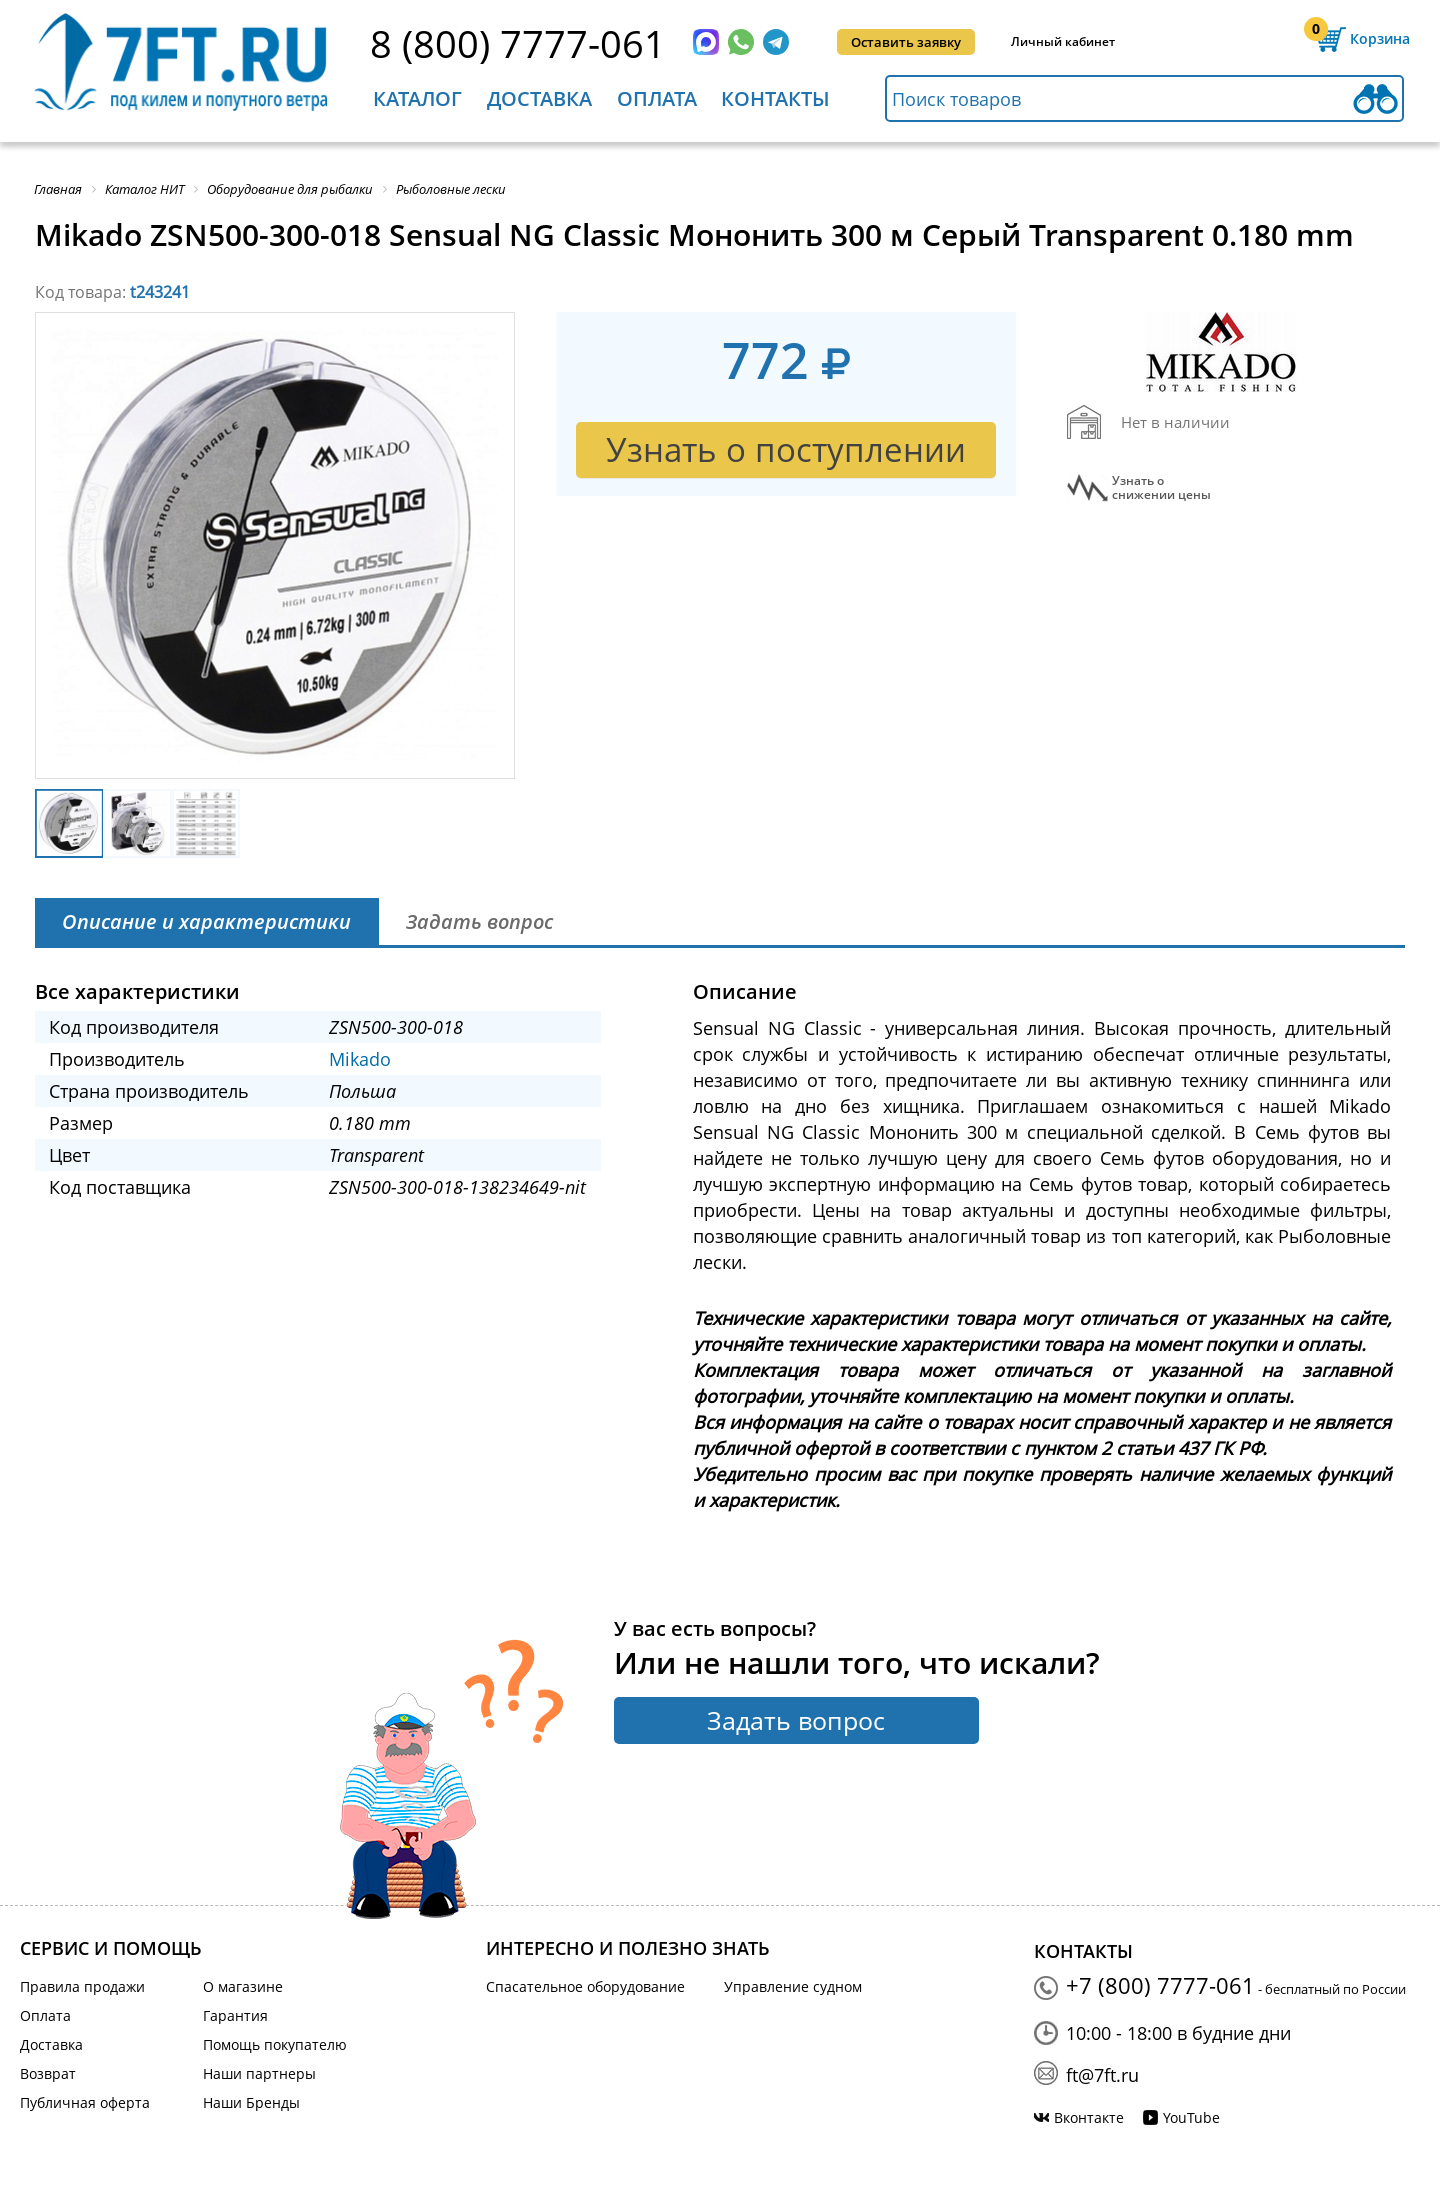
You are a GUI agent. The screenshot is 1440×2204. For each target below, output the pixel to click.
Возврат (48, 2073)
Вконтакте (1089, 2117)
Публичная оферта (85, 2102)
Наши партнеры (259, 2073)
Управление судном (793, 1986)
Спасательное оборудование (585, 1986)
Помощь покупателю (275, 2044)
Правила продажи (82, 1986)
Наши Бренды (251, 2102)
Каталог (417, 98)
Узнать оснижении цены (1161, 488)
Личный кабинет (1063, 41)
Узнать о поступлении (786, 449)
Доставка (539, 98)
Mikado (360, 1059)
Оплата (657, 98)
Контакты (775, 98)
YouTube (1191, 2117)
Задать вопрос (796, 1720)
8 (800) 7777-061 (518, 43)
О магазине (243, 1986)
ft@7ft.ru (1102, 2075)
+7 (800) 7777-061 (1160, 1985)
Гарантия (235, 2015)
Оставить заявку (906, 42)
